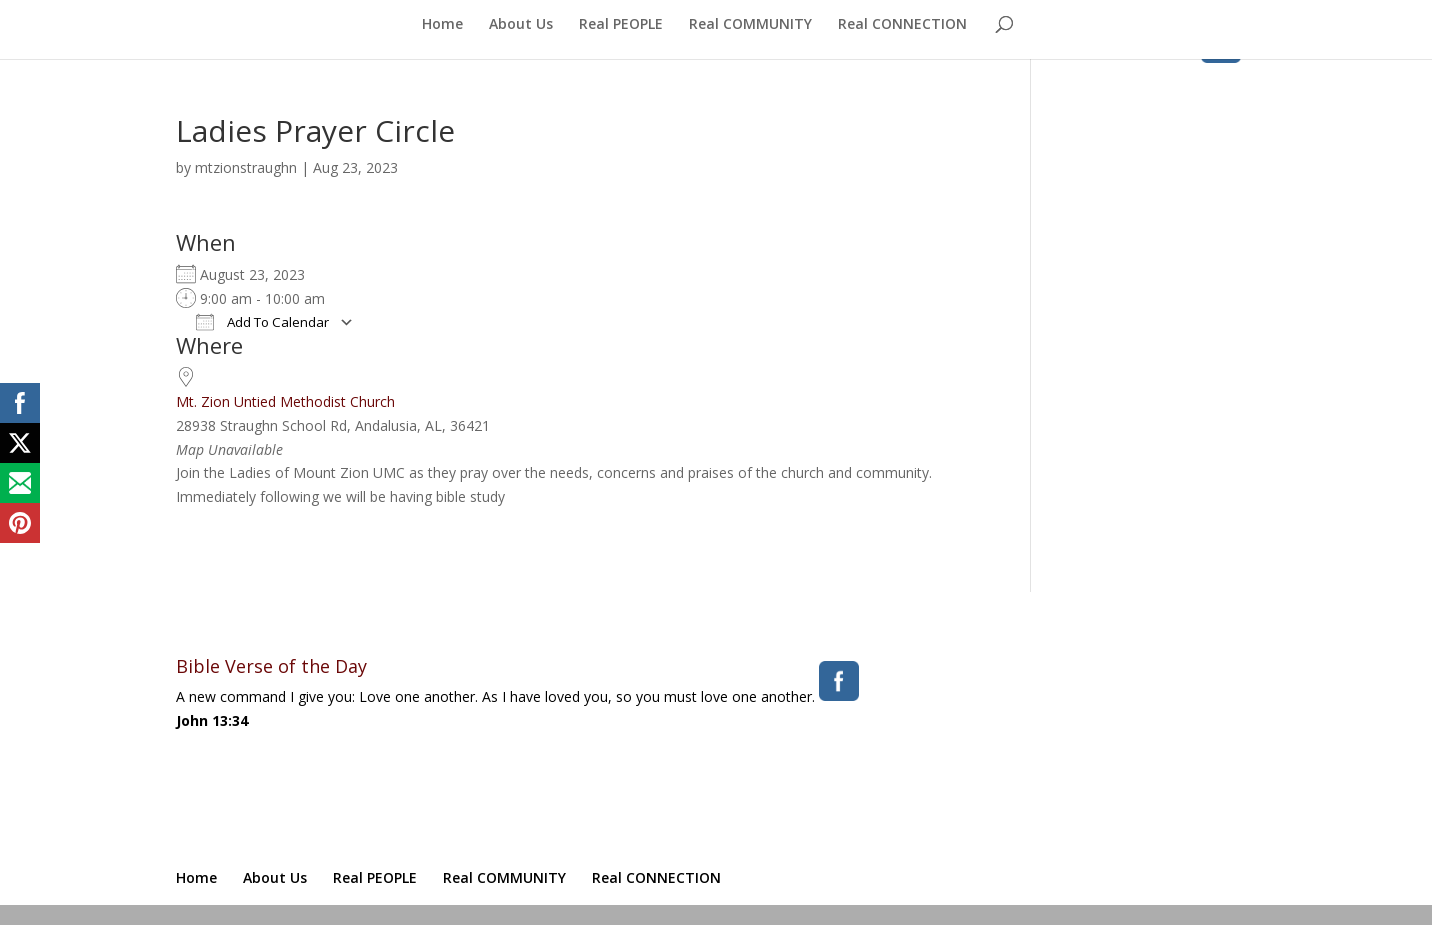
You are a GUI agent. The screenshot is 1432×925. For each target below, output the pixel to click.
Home (442, 25)
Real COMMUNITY (750, 25)
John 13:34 (212, 720)
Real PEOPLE (621, 25)
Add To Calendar (262, 322)
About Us (521, 25)
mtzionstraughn (246, 167)
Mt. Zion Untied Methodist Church (285, 401)
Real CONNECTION (902, 25)
